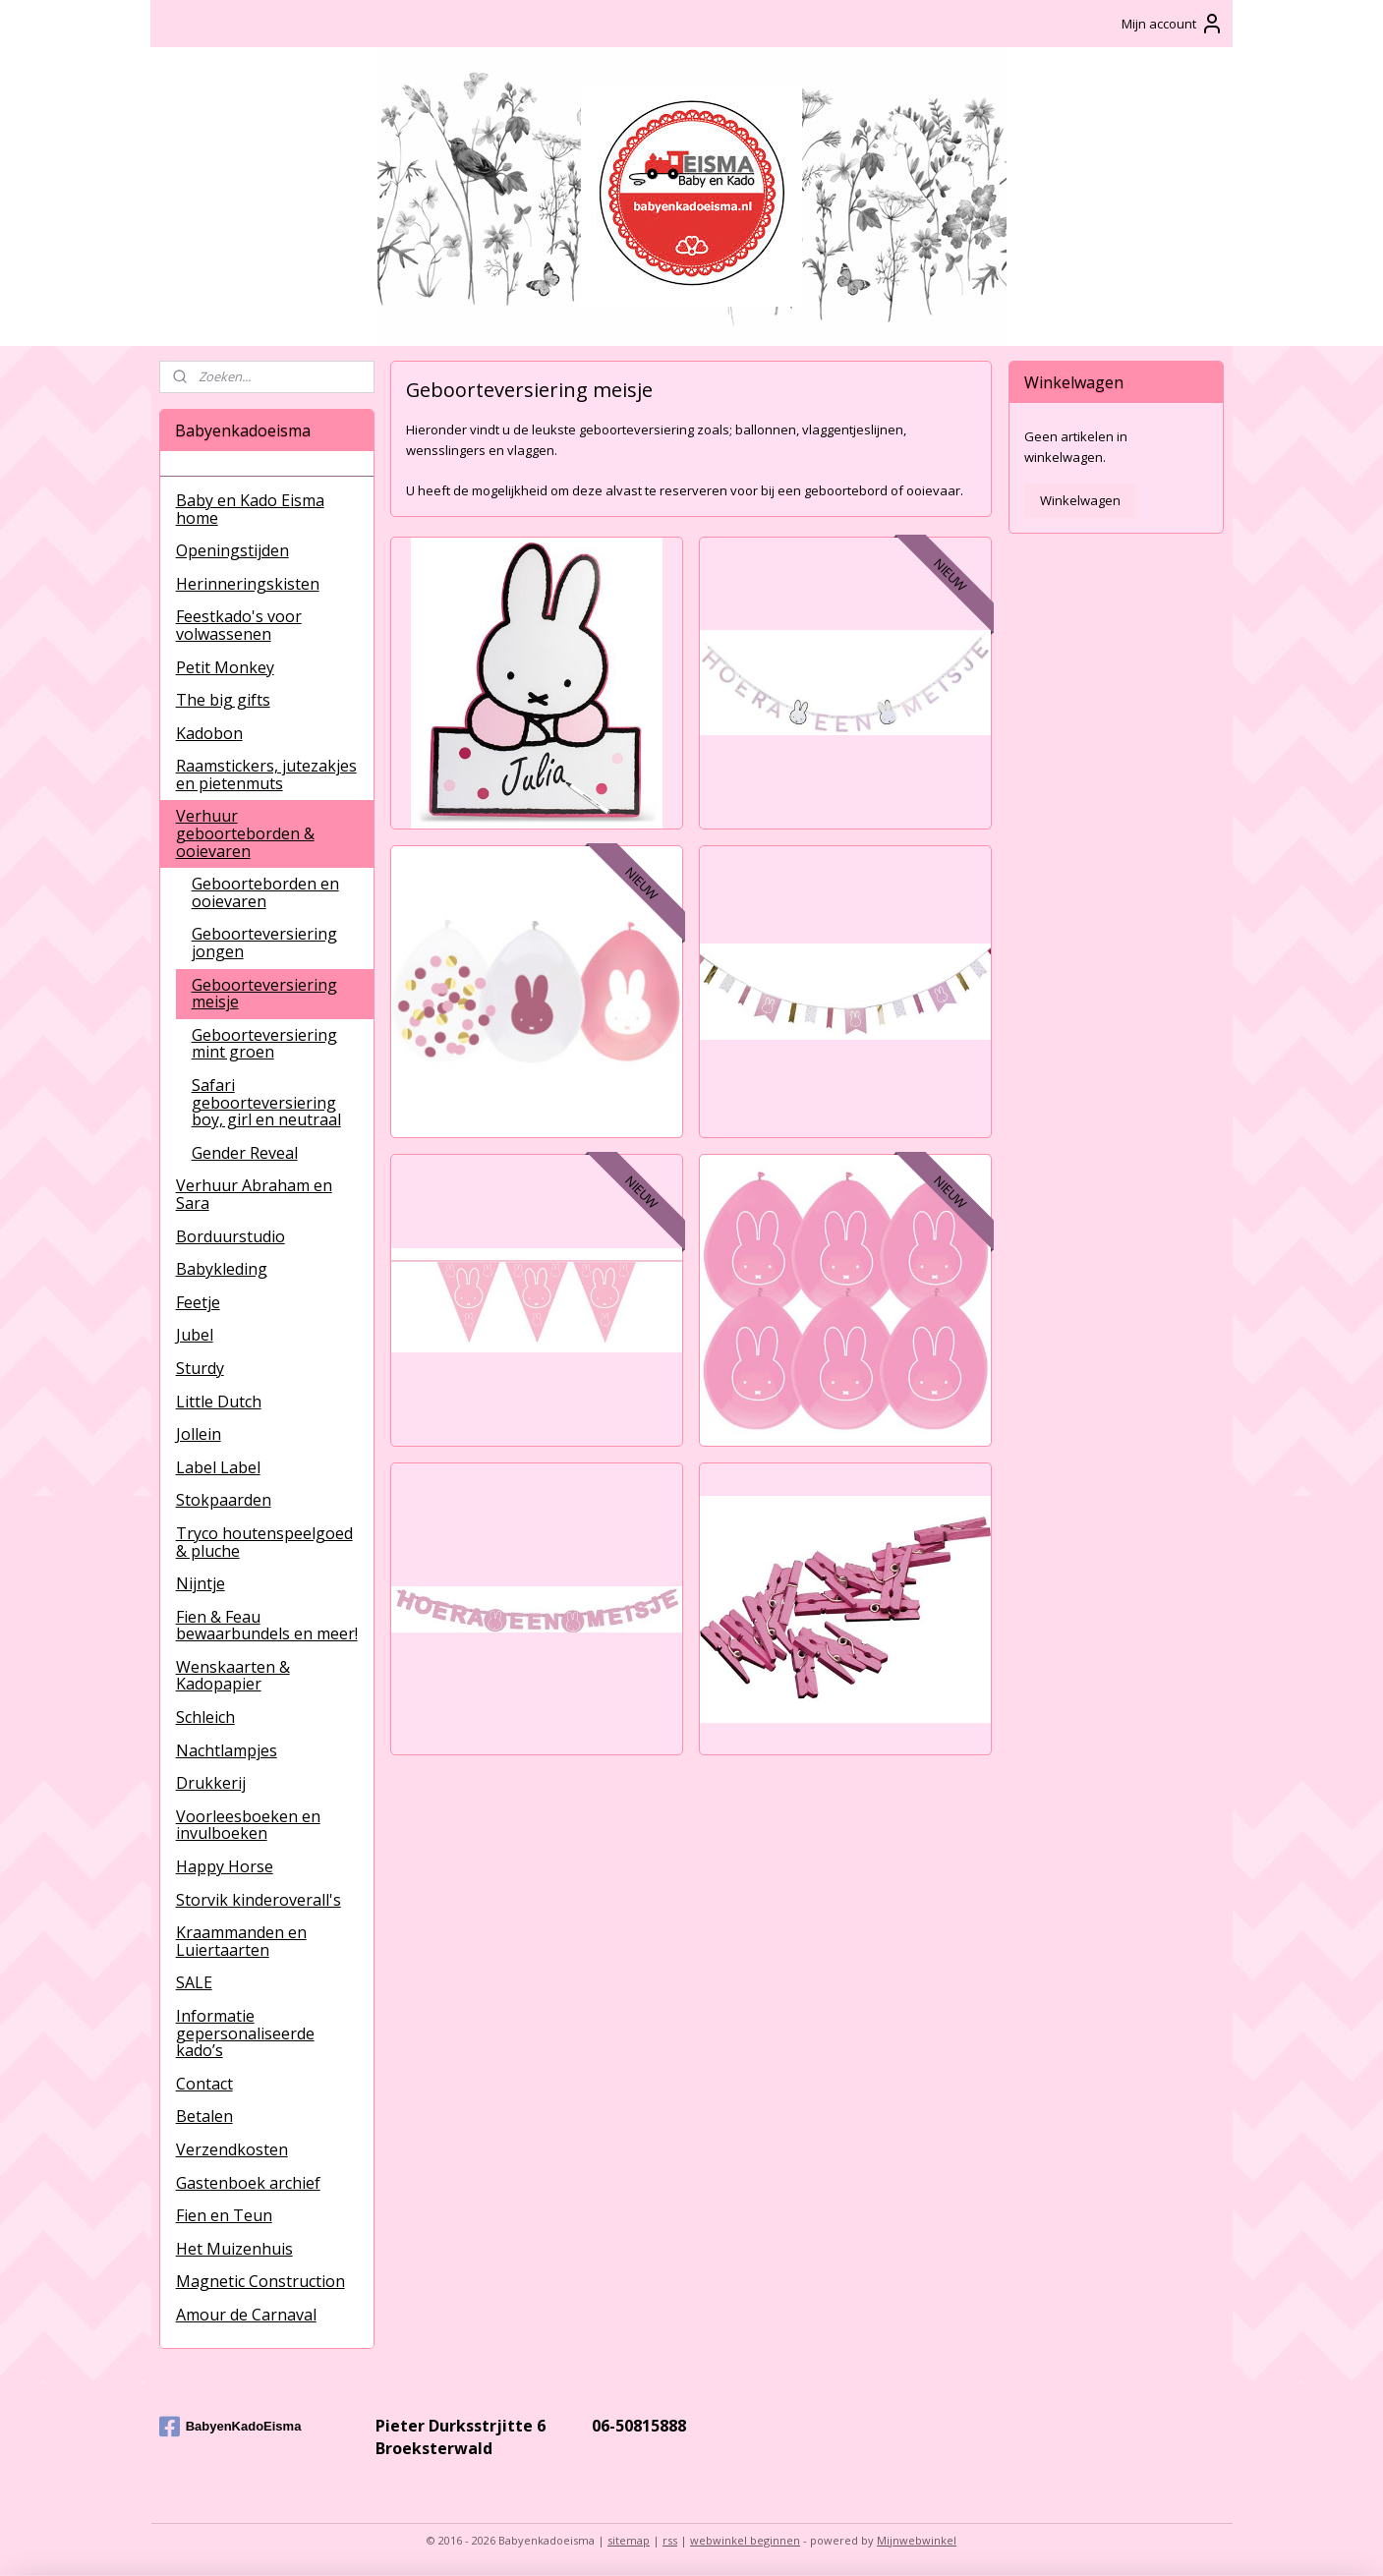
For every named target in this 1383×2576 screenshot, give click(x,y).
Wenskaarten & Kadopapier (233, 1675)
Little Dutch (218, 1401)
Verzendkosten (232, 2149)
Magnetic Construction (260, 2281)
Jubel (194, 1334)
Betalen (204, 2116)
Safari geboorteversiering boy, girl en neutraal (266, 1102)
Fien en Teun (224, 2215)
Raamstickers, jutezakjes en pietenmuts (266, 774)
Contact (204, 2083)
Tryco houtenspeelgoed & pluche (264, 1542)
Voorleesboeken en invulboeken (248, 1825)
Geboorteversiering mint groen (264, 1043)
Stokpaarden (223, 1500)
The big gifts (223, 700)
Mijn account (1173, 23)
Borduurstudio (230, 1236)
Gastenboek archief (248, 2183)
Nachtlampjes (226, 1750)
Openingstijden (232, 550)
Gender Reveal (245, 1153)
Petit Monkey (225, 667)
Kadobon (209, 733)
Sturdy (200, 1368)
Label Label (218, 1467)
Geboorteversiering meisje (264, 993)
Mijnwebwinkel (916, 2540)
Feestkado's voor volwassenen (239, 625)
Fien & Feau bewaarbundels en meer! (267, 1625)
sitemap (628, 2540)
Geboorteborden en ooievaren (265, 892)
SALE (194, 1982)
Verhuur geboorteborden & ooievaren (245, 833)
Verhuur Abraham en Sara (254, 1194)
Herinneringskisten (247, 584)
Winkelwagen (1080, 500)
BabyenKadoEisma (230, 2426)
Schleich (205, 1717)
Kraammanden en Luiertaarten (241, 1941)
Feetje (198, 1302)
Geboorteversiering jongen (264, 942)
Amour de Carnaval (246, 2314)
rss (670, 2540)
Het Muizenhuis (234, 2249)
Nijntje (200, 1583)
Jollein (198, 1434)
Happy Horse (224, 1866)
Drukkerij (211, 1783)
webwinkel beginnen (745, 2540)
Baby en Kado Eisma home (250, 509)
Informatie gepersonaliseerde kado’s (245, 2033)
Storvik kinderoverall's (258, 1900)
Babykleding (221, 1269)
